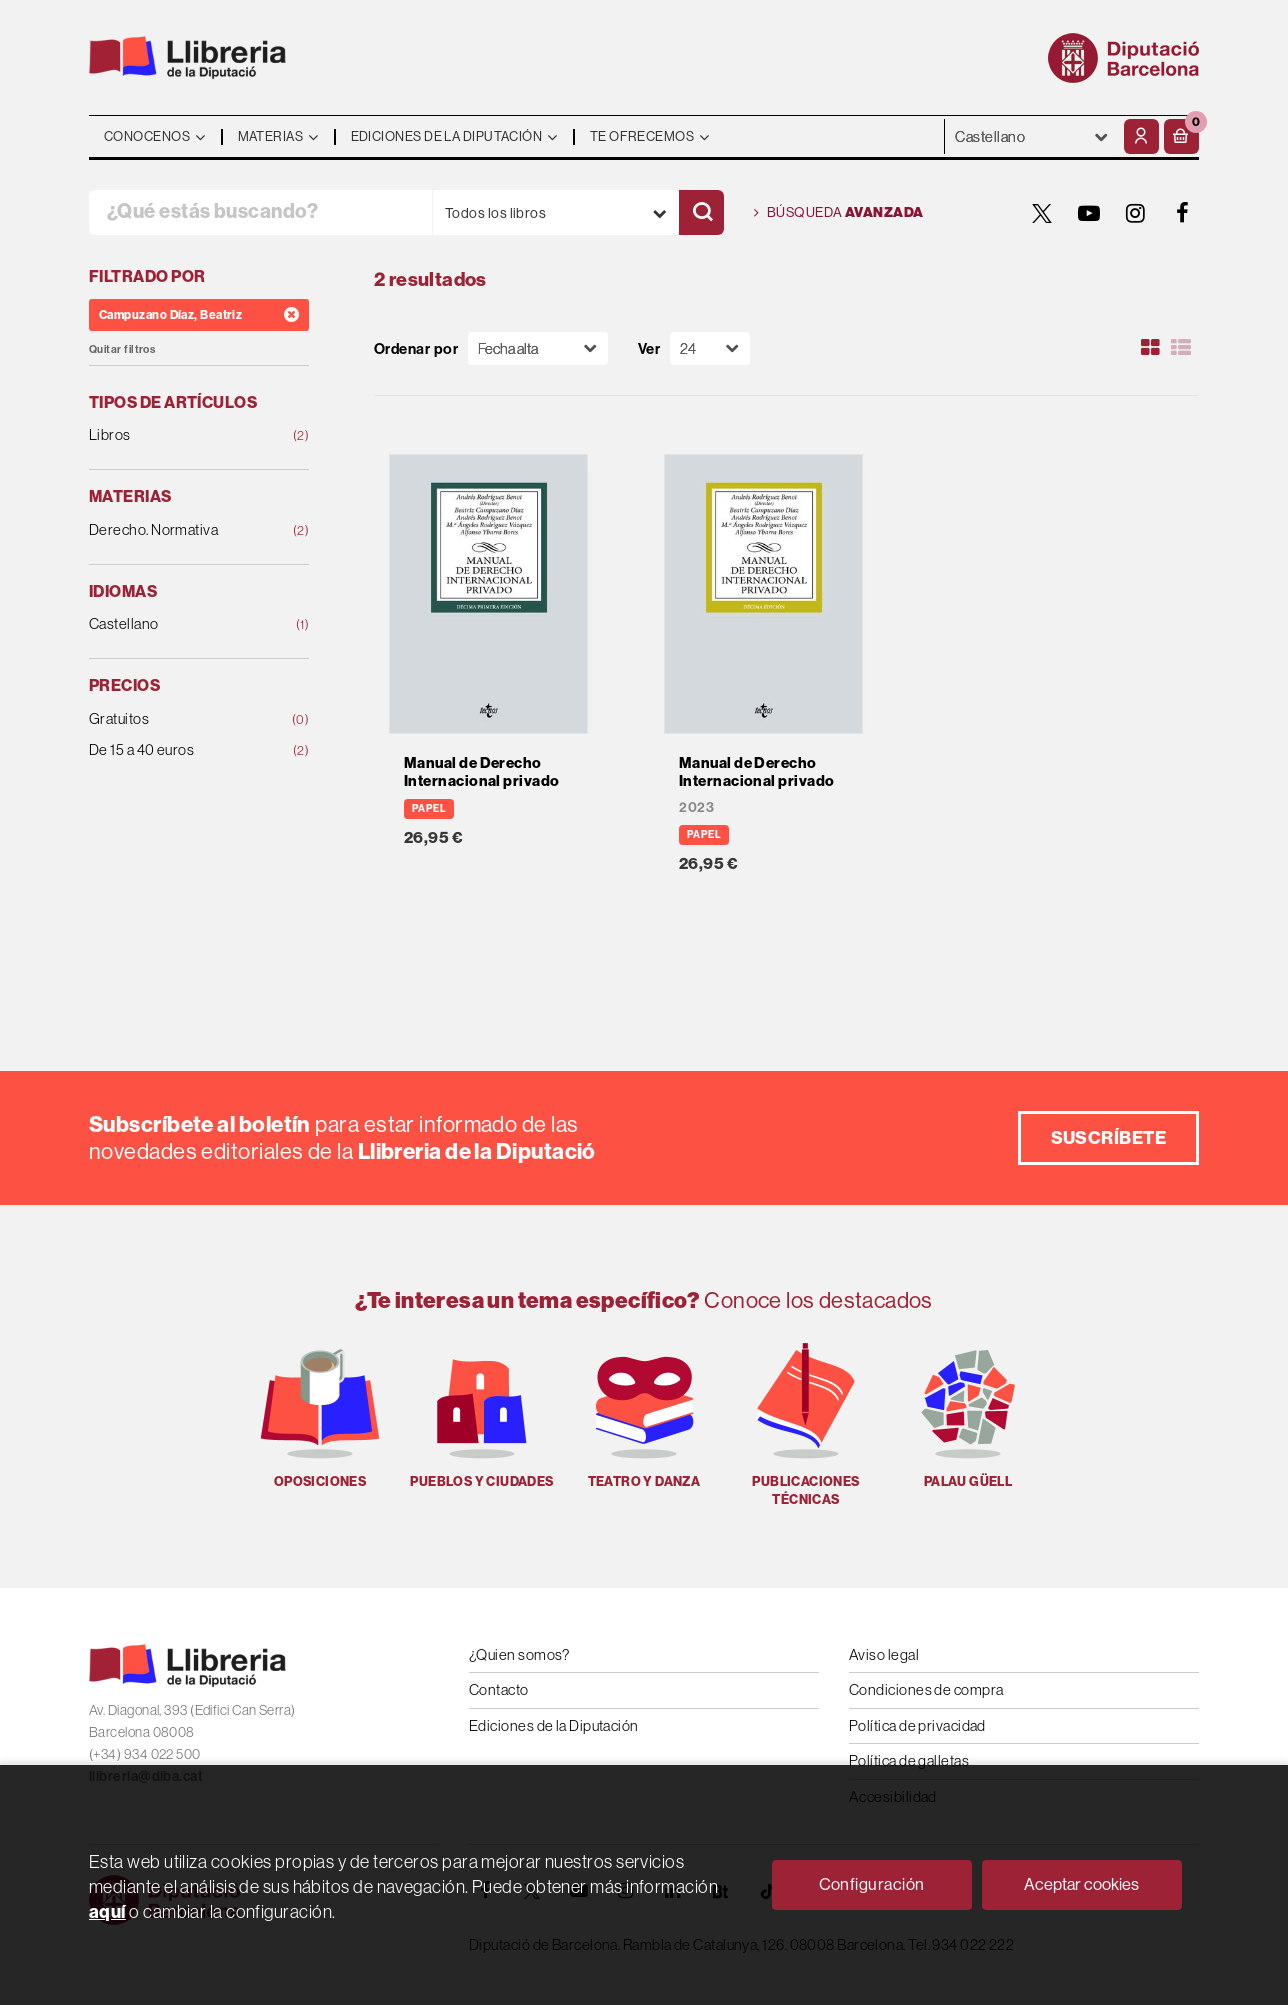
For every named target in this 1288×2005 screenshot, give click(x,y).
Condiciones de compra (926, 1689)
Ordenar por (416, 348)
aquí (107, 1911)
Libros (179, 435)
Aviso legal (884, 1654)
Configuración (872, 1884)
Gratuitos (179, 719)
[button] (1181, 136)
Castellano (179, 624)
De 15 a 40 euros (179, 750)
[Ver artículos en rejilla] (1151, 348)
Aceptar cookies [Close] (1081, 1884)
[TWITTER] (1042, 213)
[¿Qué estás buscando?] (260, 212)
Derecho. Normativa (179, 530)
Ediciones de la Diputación (554, 1725)
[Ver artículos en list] (1181, 348)
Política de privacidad (917, 1725)
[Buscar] (701, 212)
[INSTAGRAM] (1136, 213)
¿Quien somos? (519, 1654)
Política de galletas (909, 1760)
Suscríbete (1109, 1137)
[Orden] (538, 348)
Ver (649, 348)
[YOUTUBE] (1089, 213)
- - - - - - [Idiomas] (1032, 136)
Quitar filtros (122, 349)
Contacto (499, 1689)
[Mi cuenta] (1141, 136)
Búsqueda (839, 213)
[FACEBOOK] (1183, 213)
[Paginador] (710, 348)
